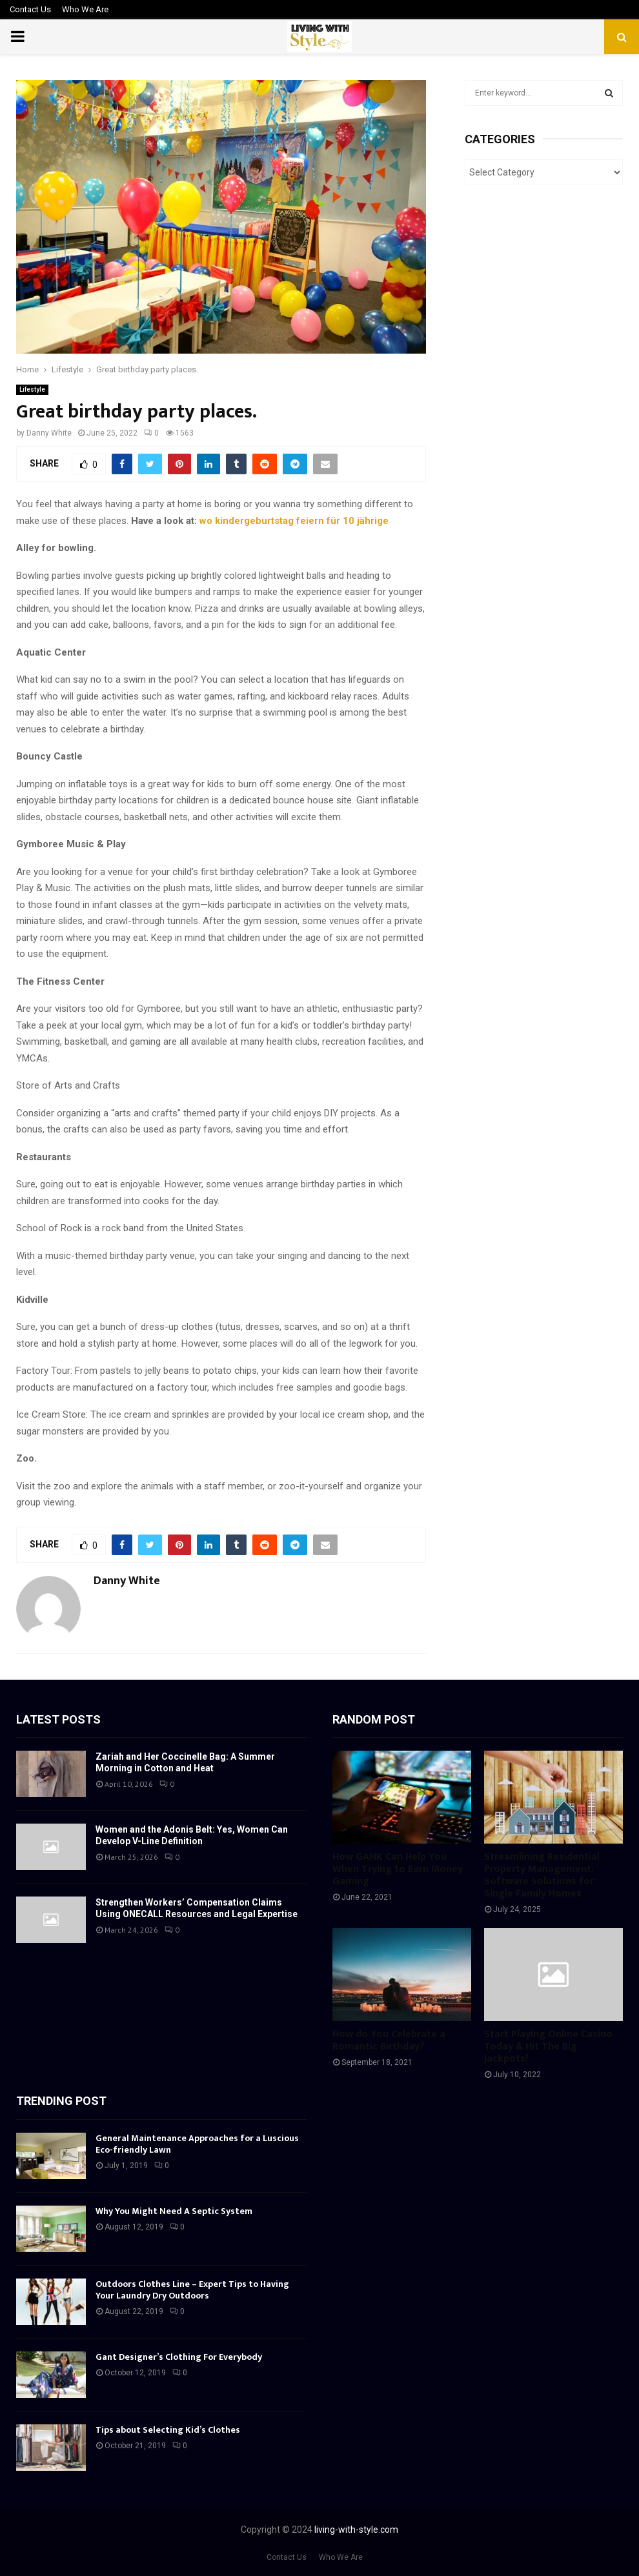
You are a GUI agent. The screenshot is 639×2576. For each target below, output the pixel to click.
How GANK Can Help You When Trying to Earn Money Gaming (397, 1869)
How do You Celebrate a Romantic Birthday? (388, 2040)
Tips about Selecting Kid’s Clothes (168, 2429)
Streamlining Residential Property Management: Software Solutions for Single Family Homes (542, 1875)
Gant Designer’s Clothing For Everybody (179, 2357)
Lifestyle (32, 389)
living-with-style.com (356, 2529)
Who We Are (85, 9)
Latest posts (58, 1719)
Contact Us (30, 9)
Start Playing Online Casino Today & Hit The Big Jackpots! (548, 2047)
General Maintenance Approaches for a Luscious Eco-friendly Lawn (197, 2144)
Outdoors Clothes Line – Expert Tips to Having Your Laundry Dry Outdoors (192, 2290)
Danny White (49, 433)
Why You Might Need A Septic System (174, 2211)
